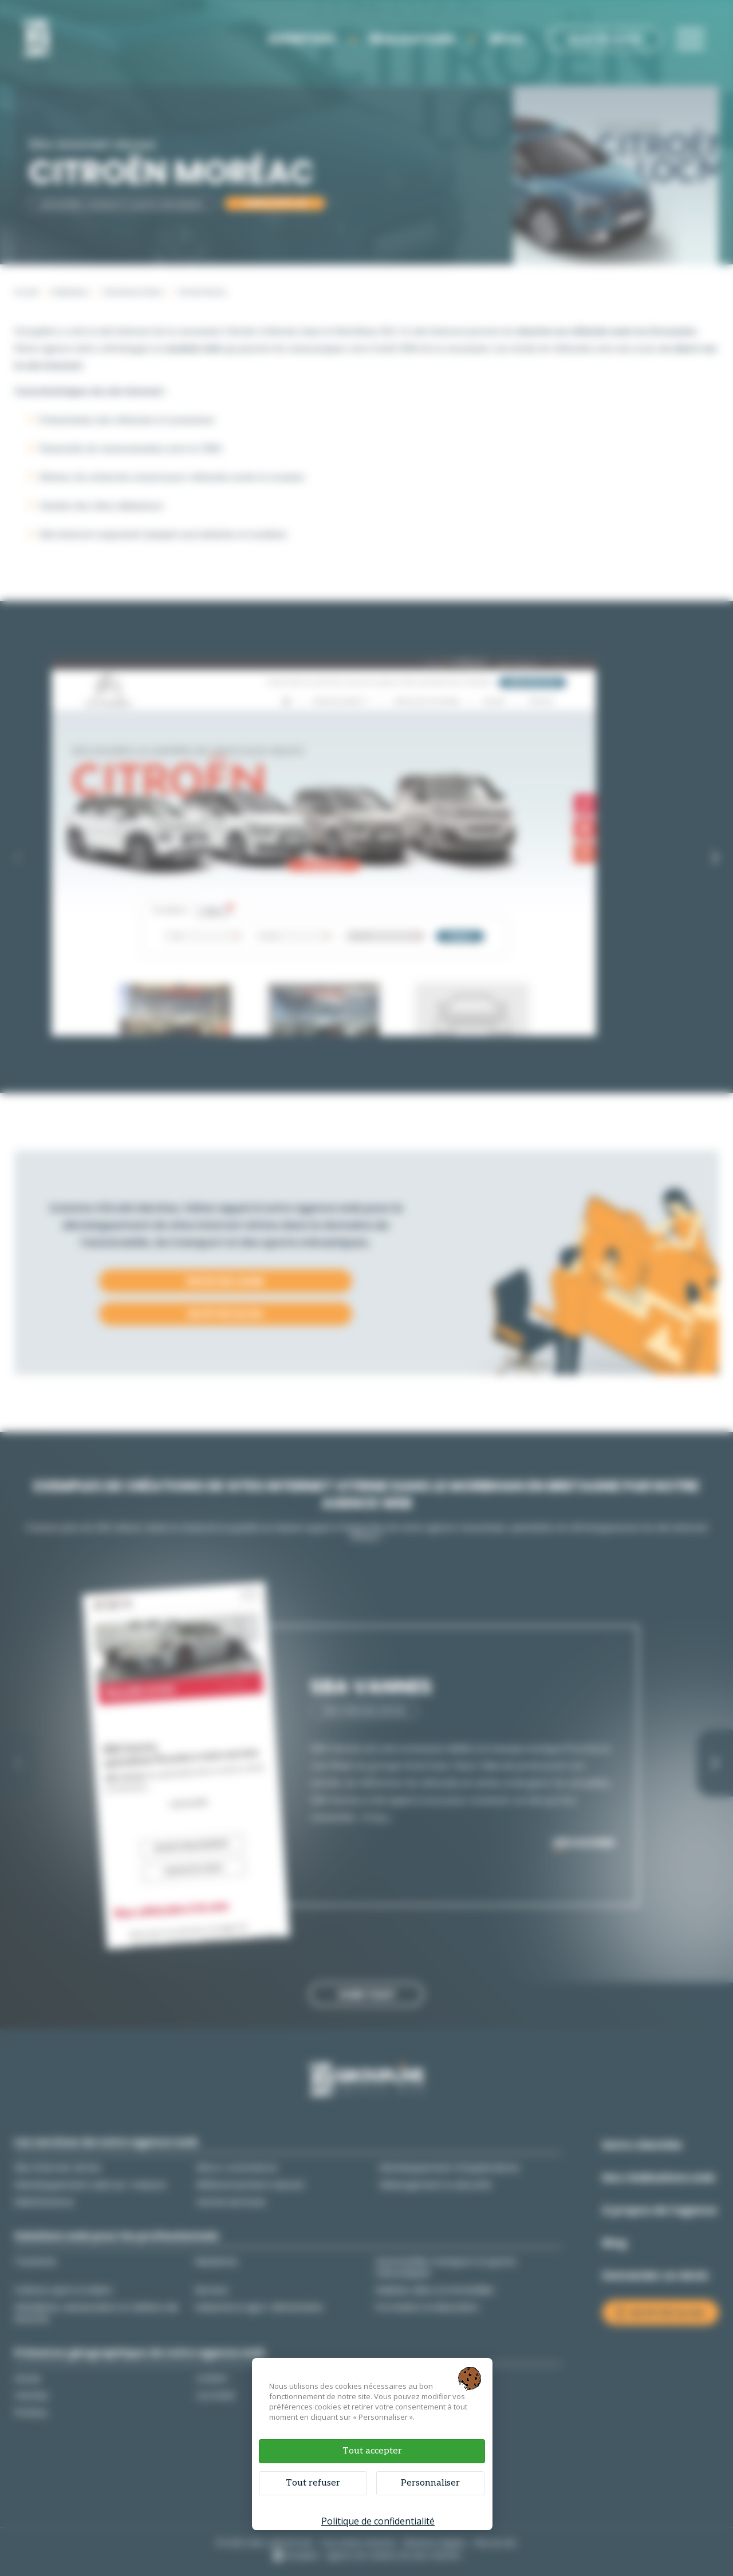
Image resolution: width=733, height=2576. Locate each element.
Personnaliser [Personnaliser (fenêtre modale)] (430, 2483)
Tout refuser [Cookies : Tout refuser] (313, 2483)
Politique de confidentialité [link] (378, 2521)
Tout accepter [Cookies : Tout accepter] (372, 2451)
